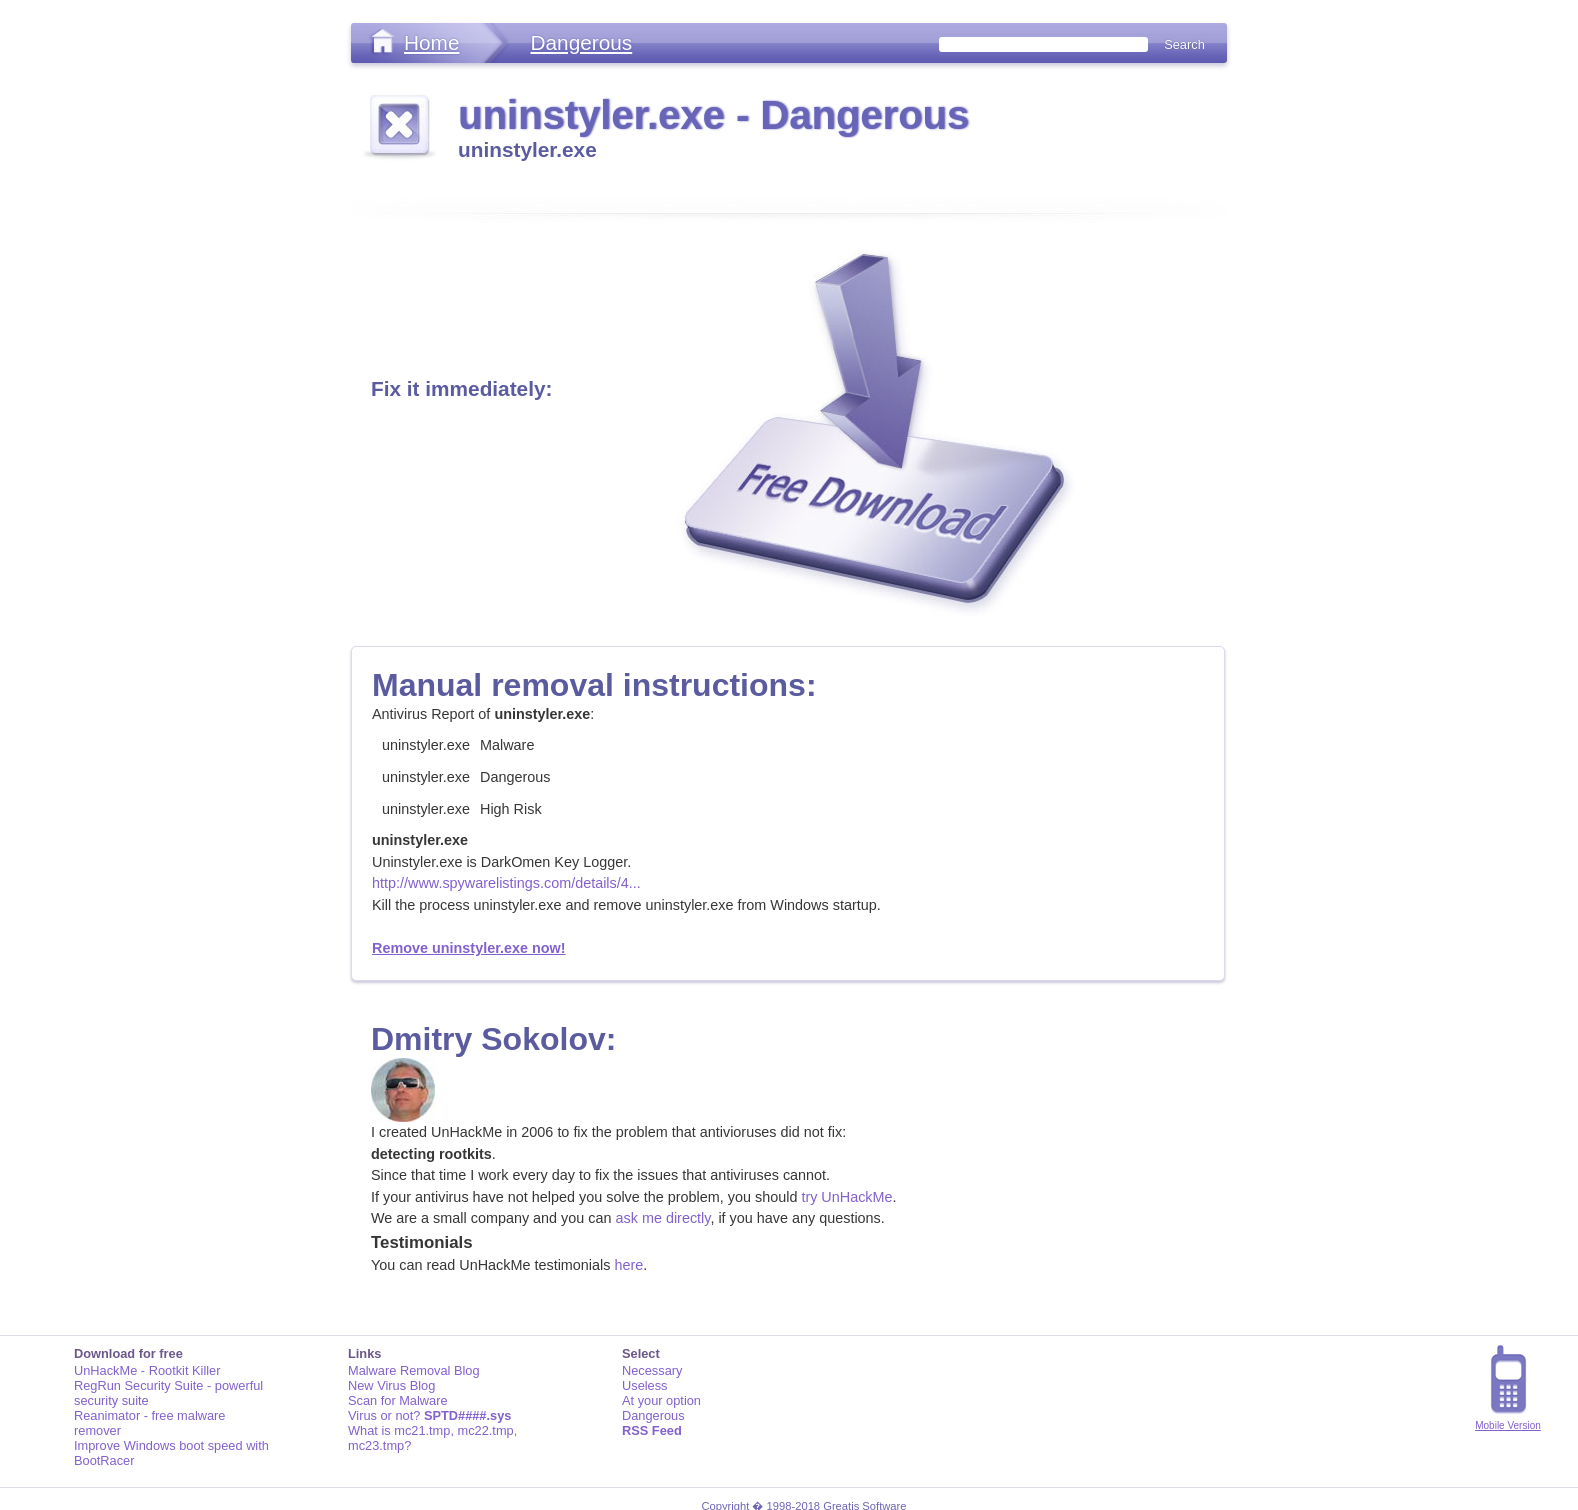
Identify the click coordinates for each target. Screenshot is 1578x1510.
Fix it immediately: (461, 388)
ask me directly (663, 1218)
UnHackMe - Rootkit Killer (147, 1370)
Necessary (652, 1370)
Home (431, 42)
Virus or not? (429, 1415)
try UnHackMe (846, 1197)
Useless (645, 1385)
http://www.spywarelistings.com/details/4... (506, 883)
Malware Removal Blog (414, 1370)
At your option (661, 1400)
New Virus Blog (391, 1385)
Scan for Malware (398, 1400)
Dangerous (581, 42)
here (628, 1265)
